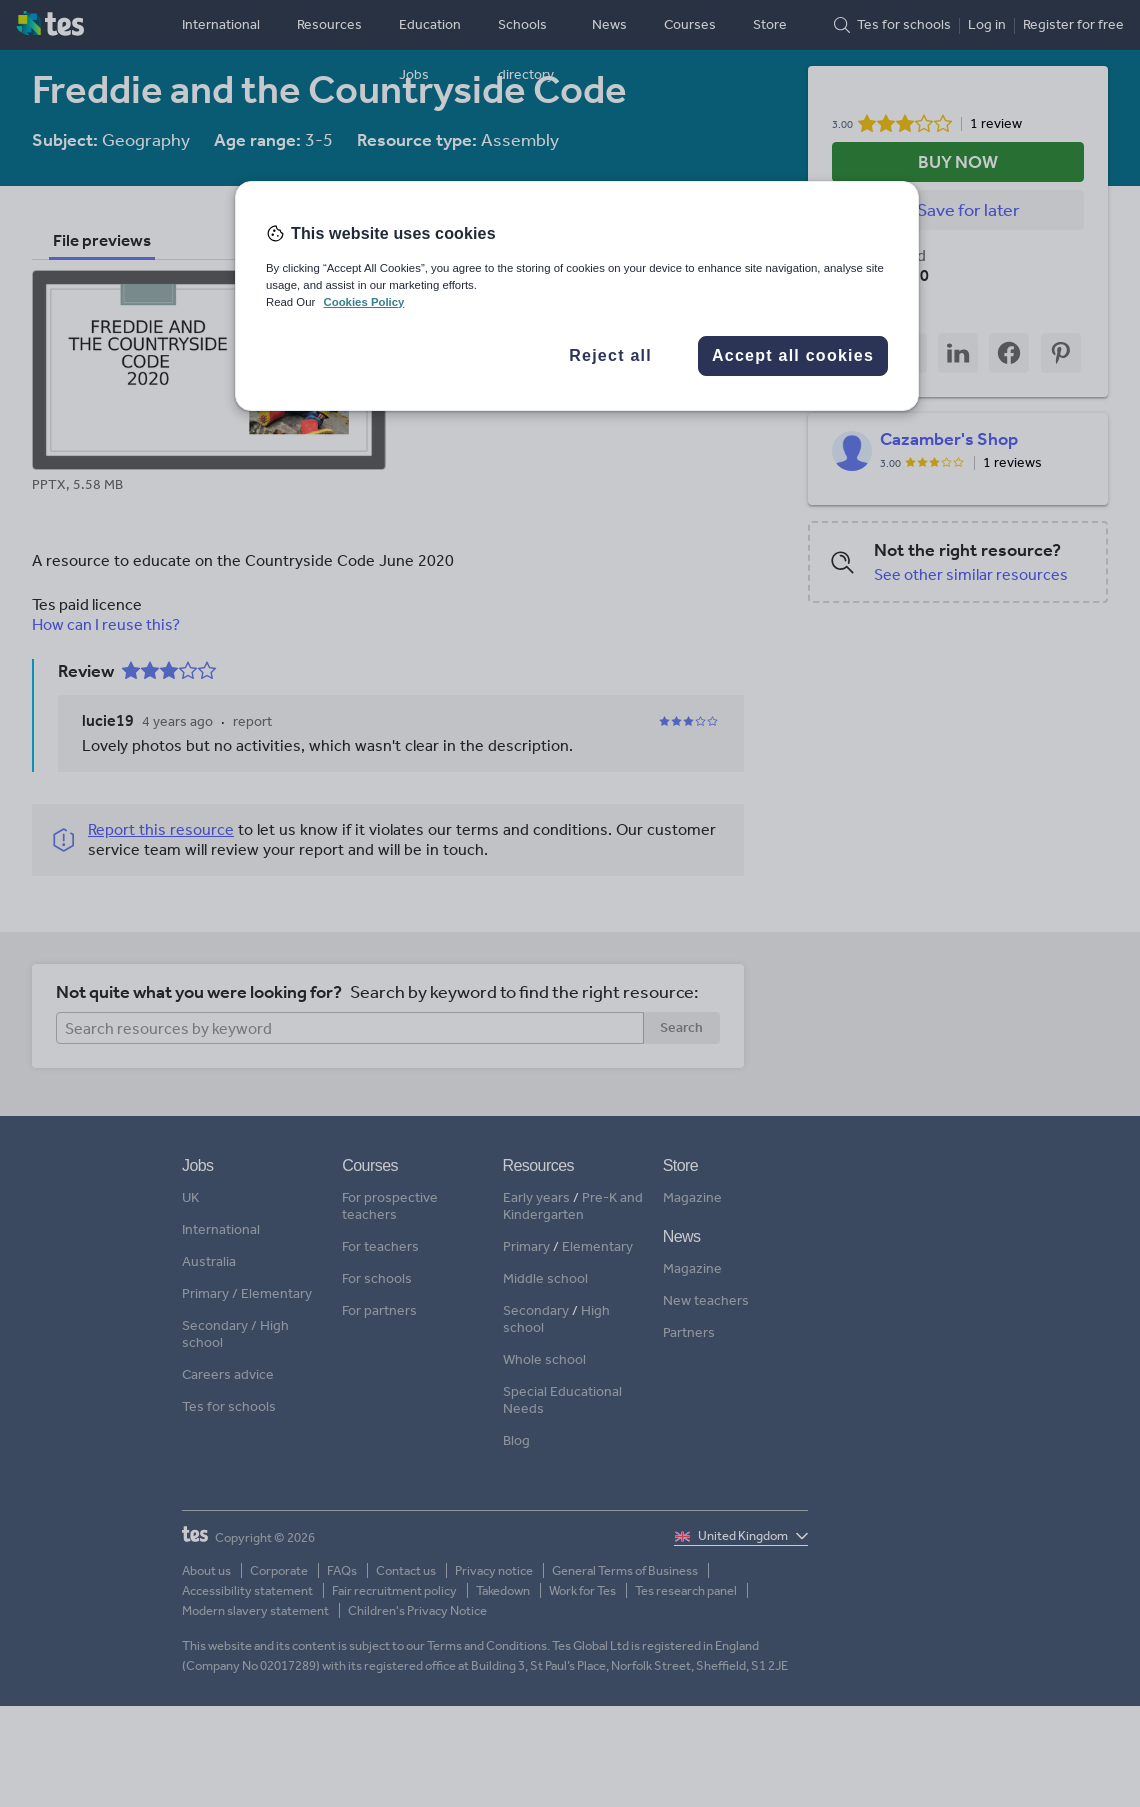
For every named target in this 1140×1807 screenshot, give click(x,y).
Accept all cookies (793, 355)
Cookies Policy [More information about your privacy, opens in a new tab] (363, 302)
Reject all (610, 355)
